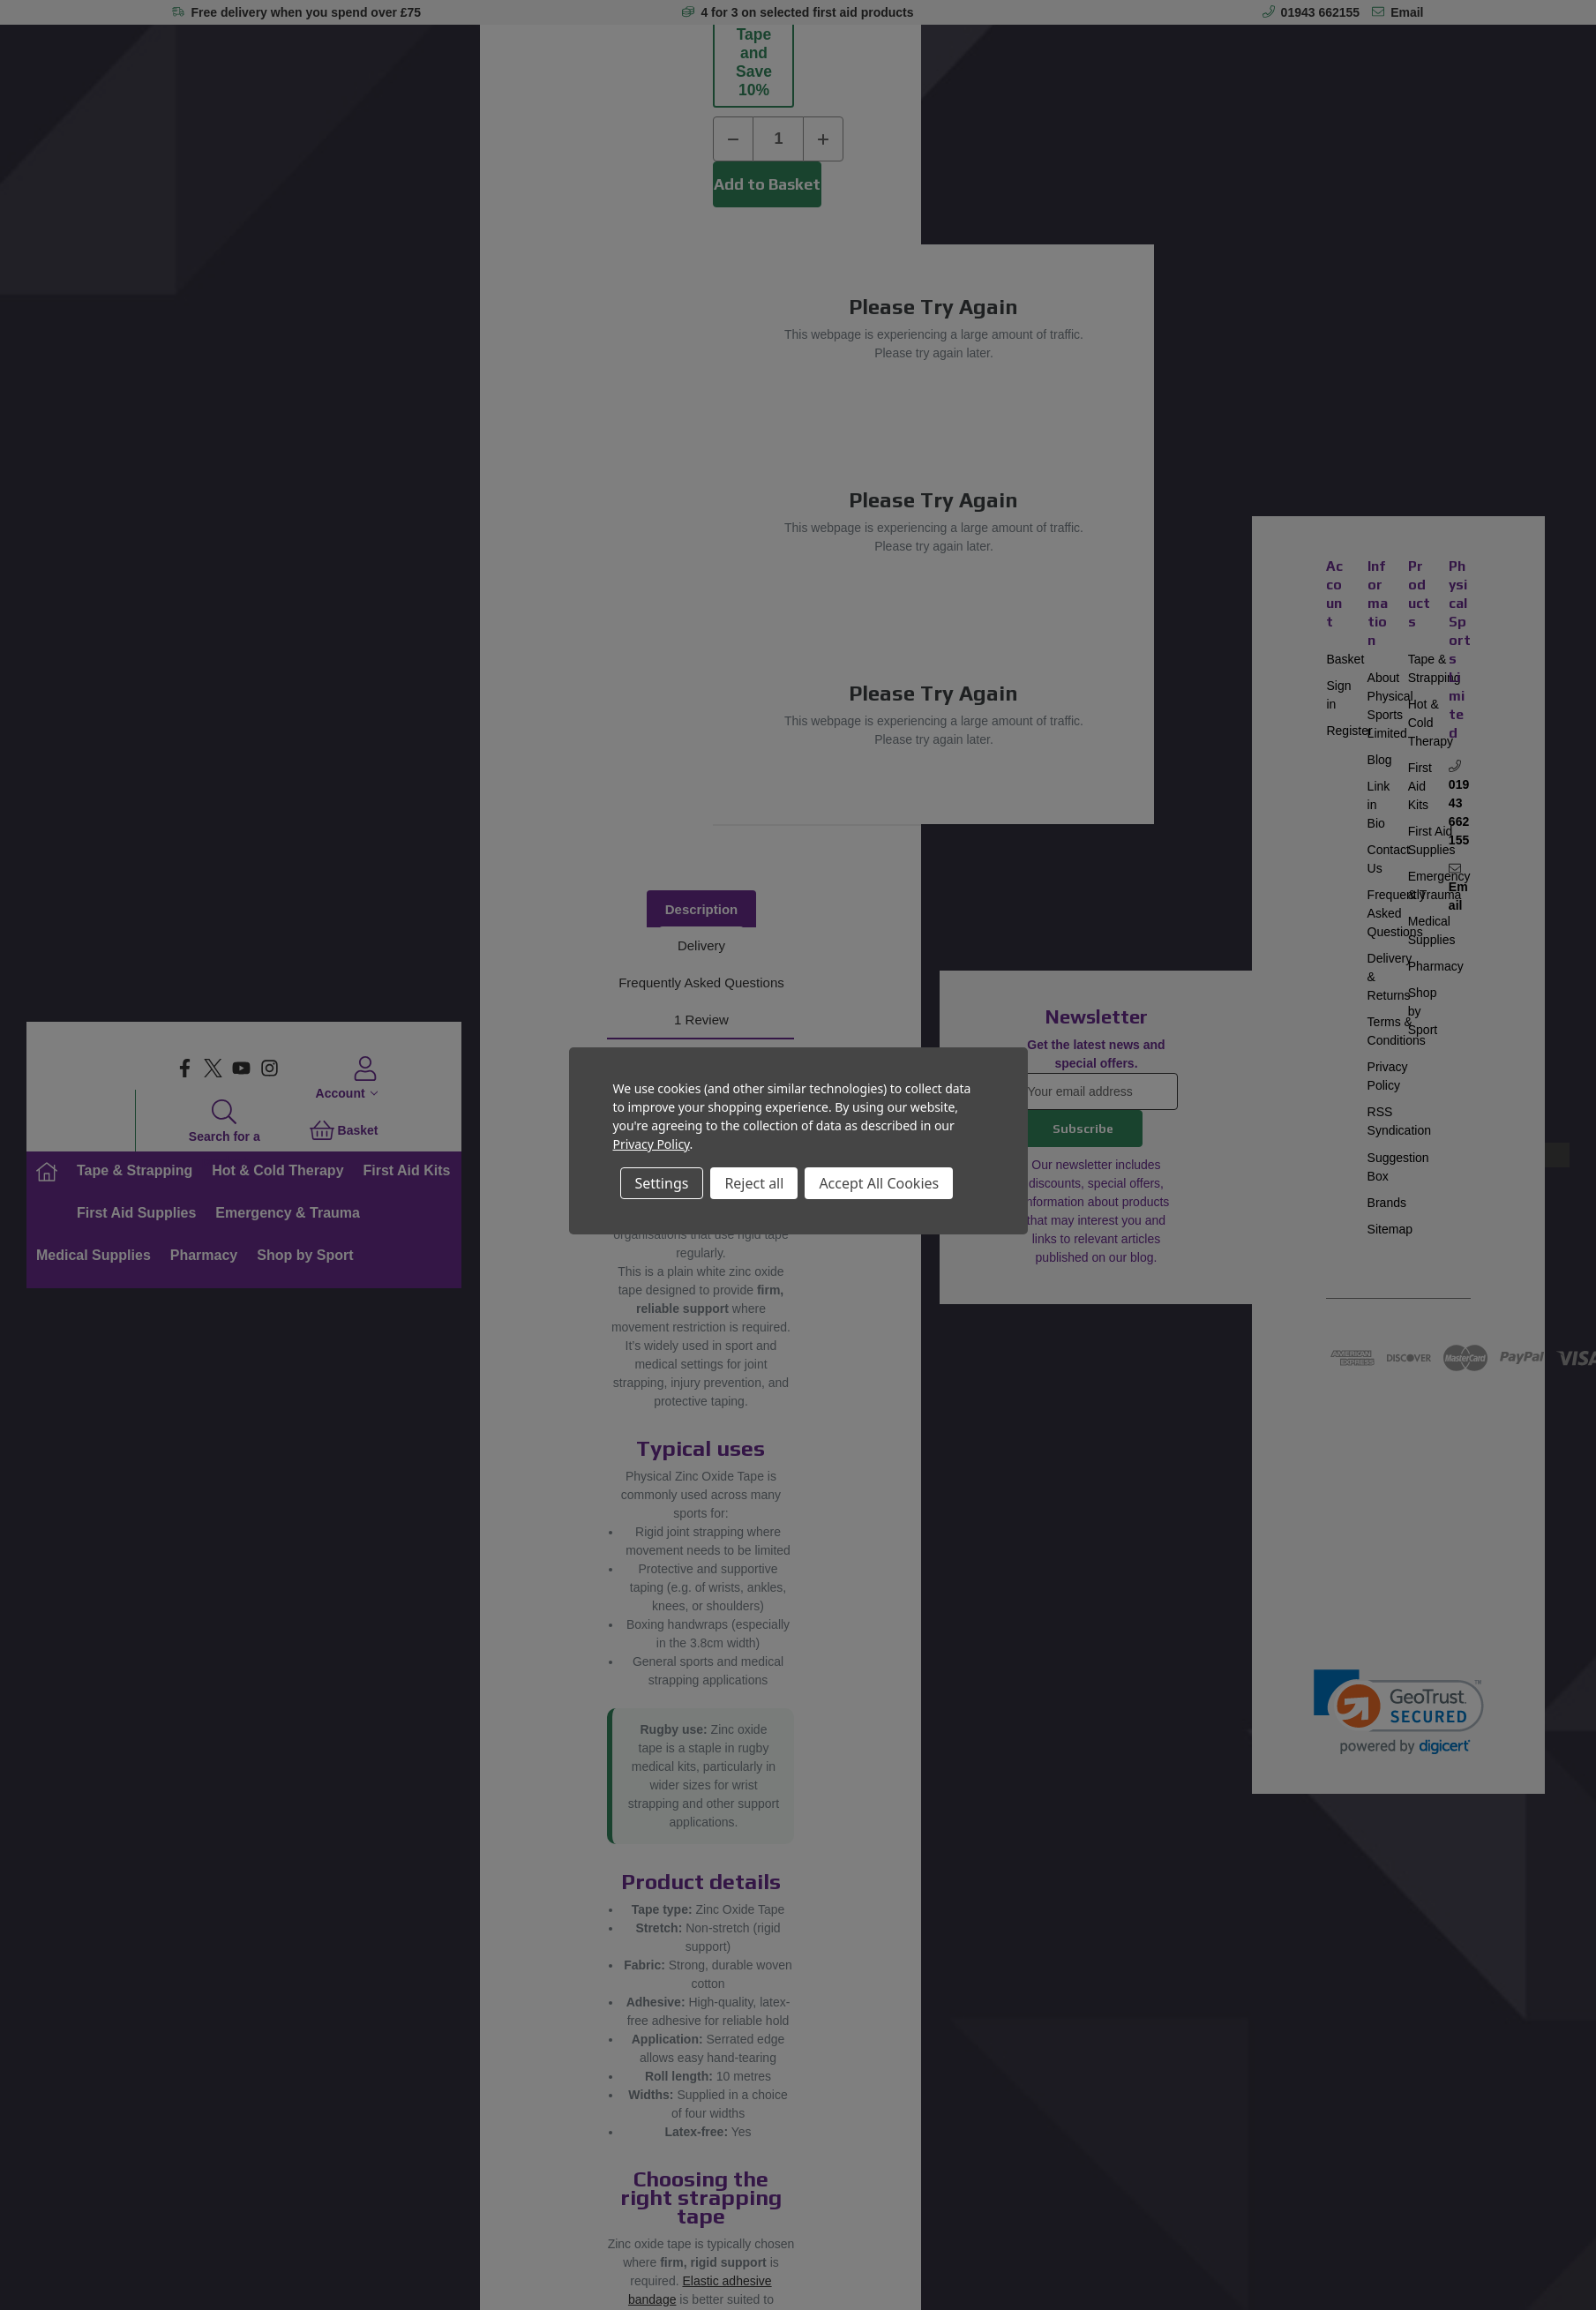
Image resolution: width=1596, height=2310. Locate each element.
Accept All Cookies (879, 1183)
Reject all (753, 1183)
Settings (662, 1183)
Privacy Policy (651, 1144)
